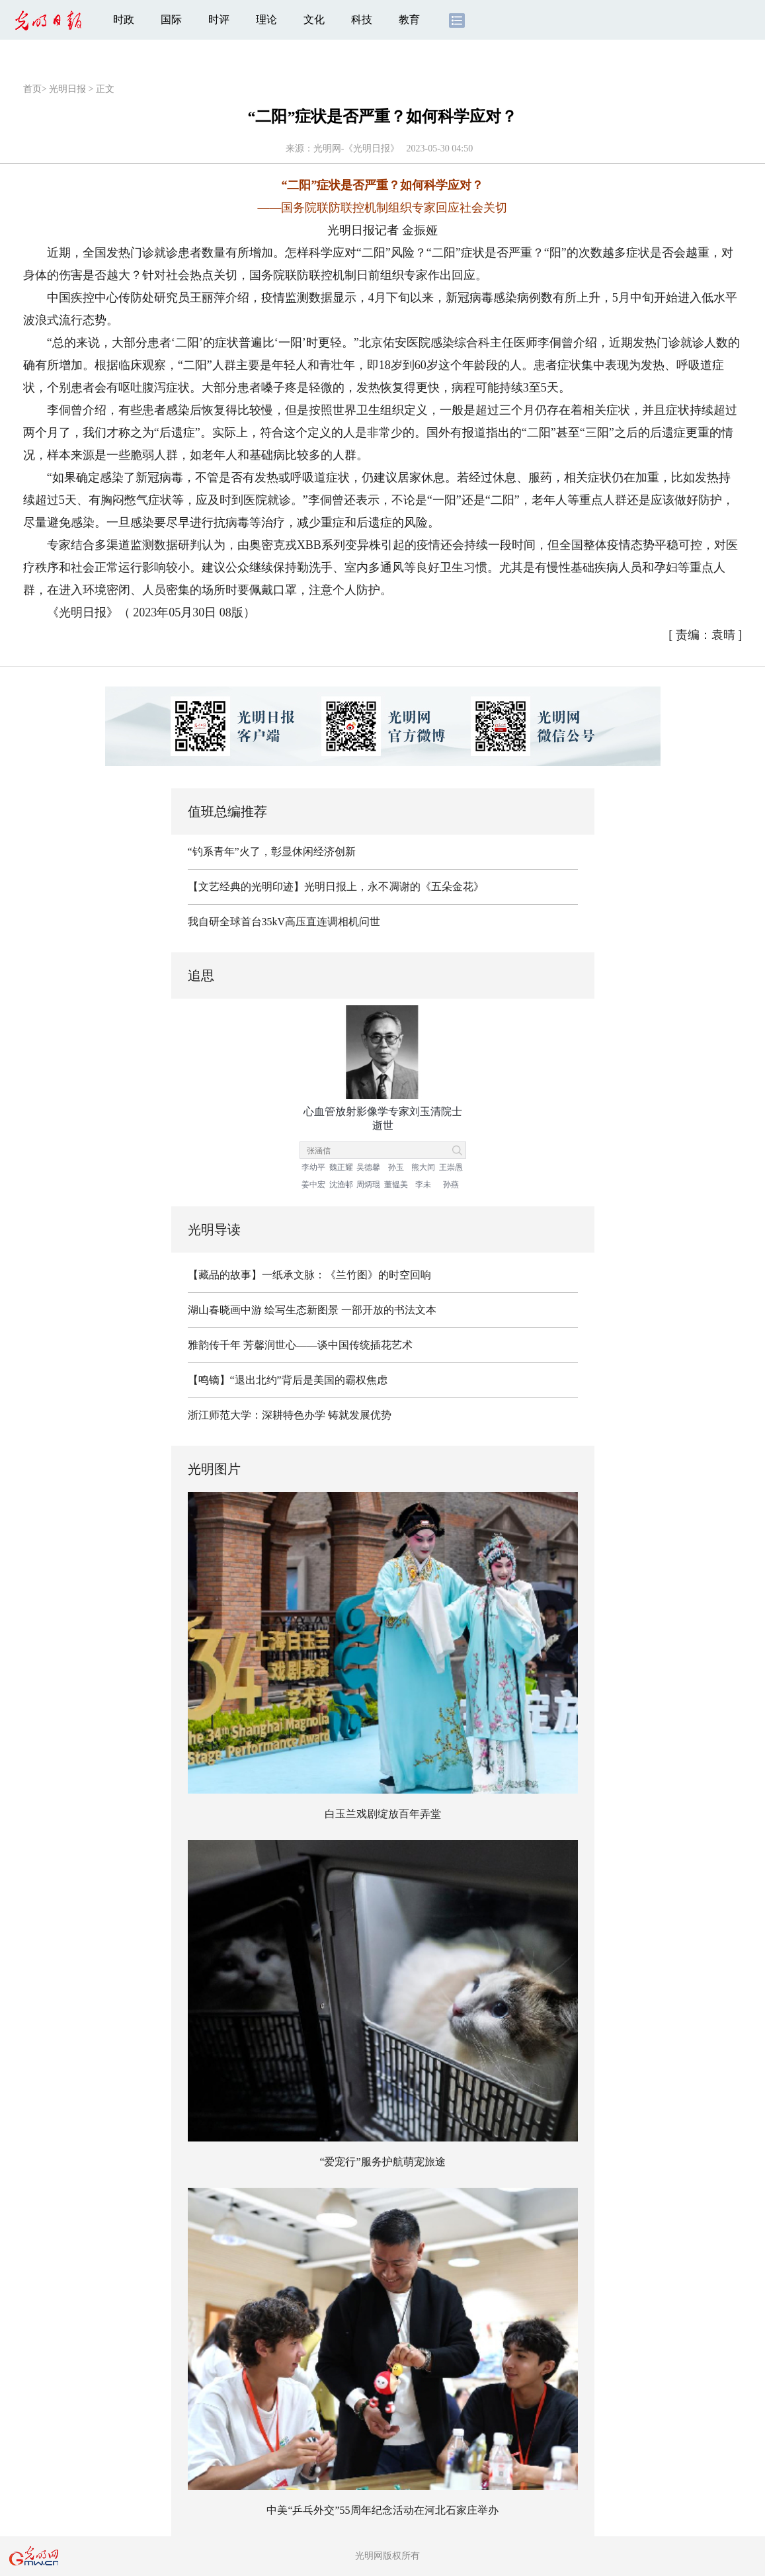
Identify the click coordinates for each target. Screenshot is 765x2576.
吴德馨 (368, 1167)
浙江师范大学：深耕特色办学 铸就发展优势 (289, 1415)
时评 (218, 19)
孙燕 (451, 1184)
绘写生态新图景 (301, 1309)
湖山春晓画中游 (225, 1309)
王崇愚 (451, 1167)
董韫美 (396, 1184)
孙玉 (396, 1167)
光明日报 (67, 89)
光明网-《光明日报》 (356, 148)
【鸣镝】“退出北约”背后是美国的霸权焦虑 (287, 1380)
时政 (123, 19)
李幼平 (313, 1167)
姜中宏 (313, 1184)
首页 (32, 89)
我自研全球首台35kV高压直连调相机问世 (284, 921)
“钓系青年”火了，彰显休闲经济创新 (272, 851)
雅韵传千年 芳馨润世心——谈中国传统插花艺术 (300, 1344)
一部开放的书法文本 (388, 1309)
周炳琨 (368, 1184)
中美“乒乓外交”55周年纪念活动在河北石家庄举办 (382, 2510)
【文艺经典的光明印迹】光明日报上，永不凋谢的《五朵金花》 (336, 886)
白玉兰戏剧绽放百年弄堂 (383, 1813)
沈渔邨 (341, 1184)
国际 (171, 19)
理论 (266, 19)
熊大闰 (423, 1167)
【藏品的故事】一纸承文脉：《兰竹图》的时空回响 (309, 1274)
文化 (314, 19)
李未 (423, 1184)
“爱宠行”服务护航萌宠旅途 (382, 2161)
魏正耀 (341, 1167)
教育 (409, 19)
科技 (361, 19)
